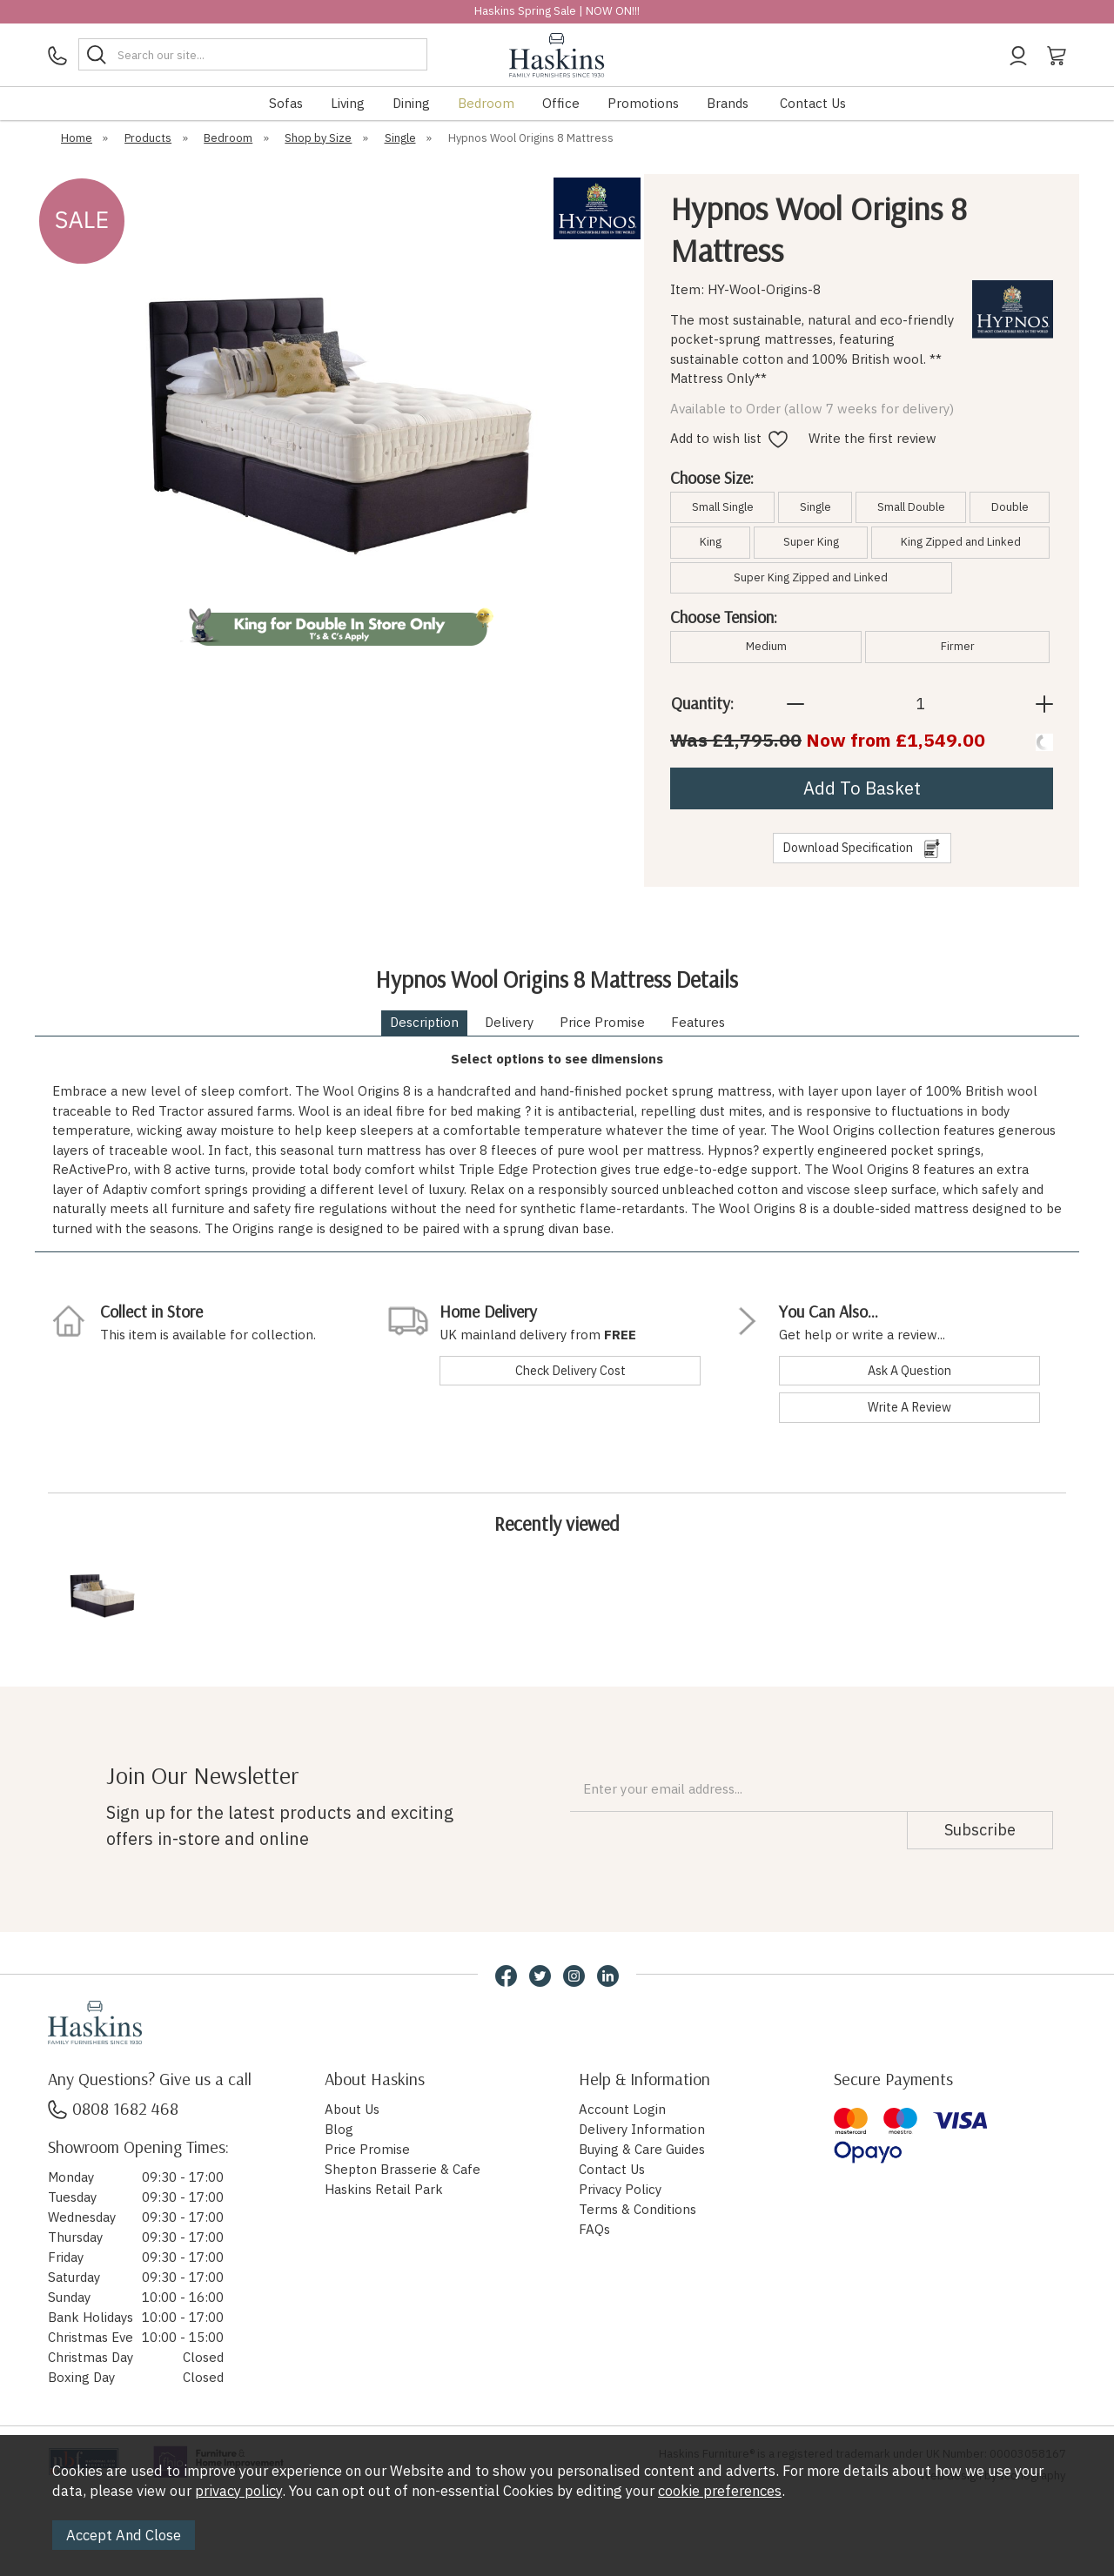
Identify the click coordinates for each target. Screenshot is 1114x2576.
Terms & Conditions (637, 2209)
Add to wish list (729, 438)
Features (698, 1022)
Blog (339, 2129)
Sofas (286, 103)
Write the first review (872, 438)
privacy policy (238, 2490)
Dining (411, 103)
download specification (862, 848)
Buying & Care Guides (642, 2149)
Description (424, 1022)
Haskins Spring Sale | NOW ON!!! (557, 10)
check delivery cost (570, 1370)
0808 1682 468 (113, 2108)
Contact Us (813, 103)
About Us (352, 2109)
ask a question (909, 1370)
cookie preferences (720, 2490)
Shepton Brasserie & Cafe (402, 2169)
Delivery (509, 1022)
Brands (727, 103)
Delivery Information (642, 2129)
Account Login (622, 2109)
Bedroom (486, 103)
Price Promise (602, 1022)
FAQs (594, 2229)
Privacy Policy (620, 2189)
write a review (909, 1407)
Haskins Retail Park (384, 2189)
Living (348, 103)
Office (561, 103)
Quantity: (702, 703)
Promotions (643, 103)
